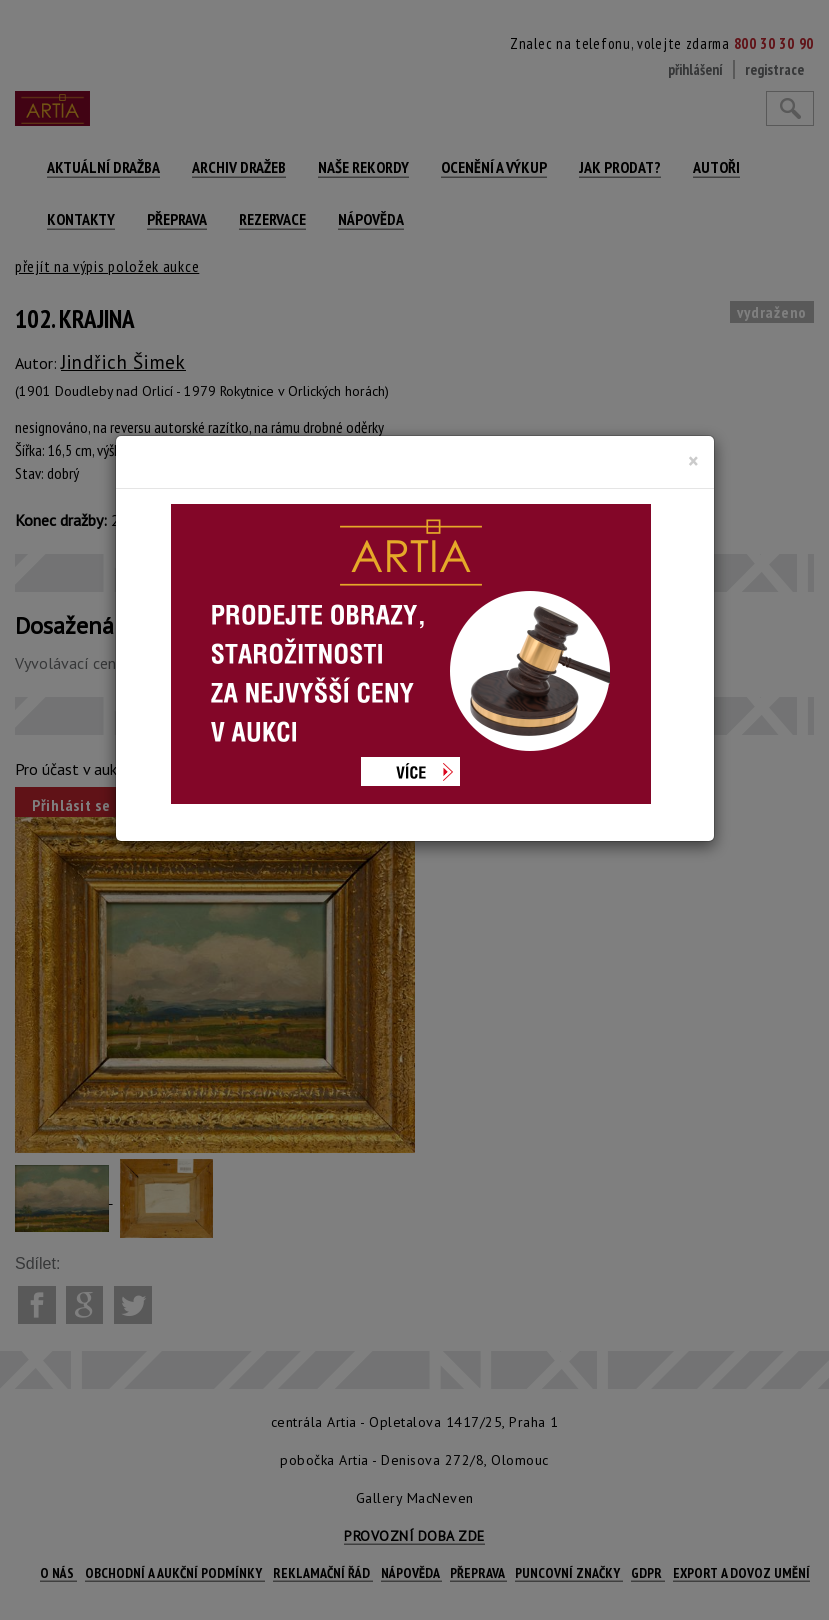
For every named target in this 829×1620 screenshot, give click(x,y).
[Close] (693, 461)
